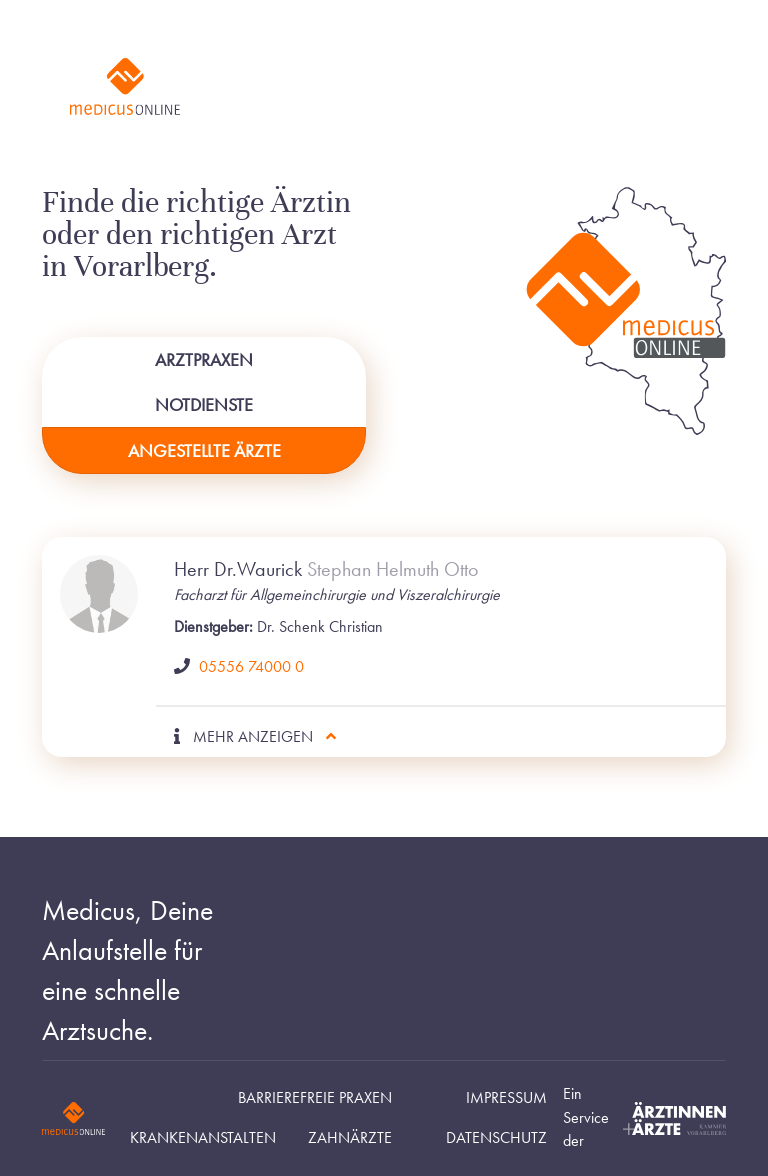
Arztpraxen (204, 359)
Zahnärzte (350, 1138)
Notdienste (204, 404)
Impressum (506, 1098)
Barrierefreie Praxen (315, 1098)
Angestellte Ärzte (204, 450)
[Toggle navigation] (683, 86)
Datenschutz (496, 1138)
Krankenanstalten (203, 1138)
